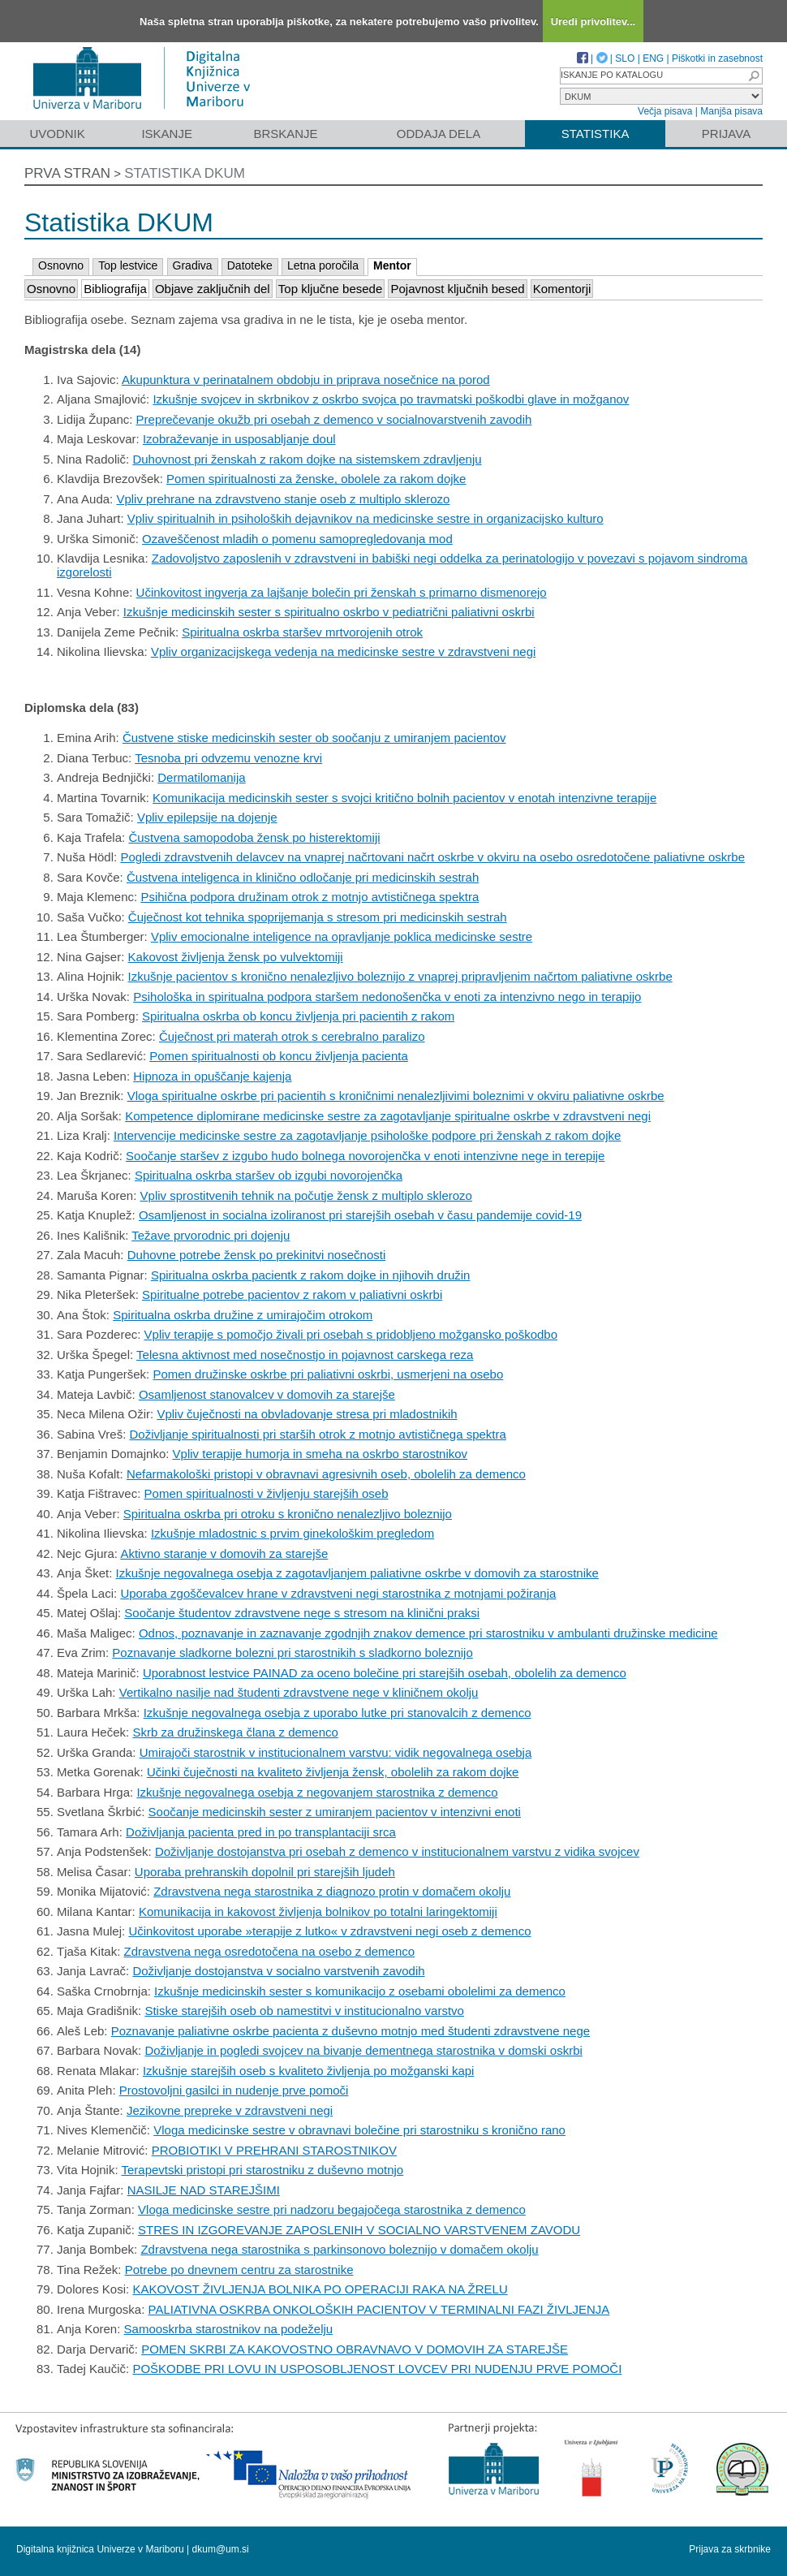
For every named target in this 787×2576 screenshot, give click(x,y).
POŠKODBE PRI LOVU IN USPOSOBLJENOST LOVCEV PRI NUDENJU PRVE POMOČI (376, 2368)
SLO (624, 58)
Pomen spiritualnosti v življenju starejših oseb (266, 1493)
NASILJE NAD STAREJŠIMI (203, 2190)
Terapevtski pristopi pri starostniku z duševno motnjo (263, 2170)
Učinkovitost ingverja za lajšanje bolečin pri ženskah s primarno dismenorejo (341, 592)
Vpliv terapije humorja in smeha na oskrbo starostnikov (320, 1454)
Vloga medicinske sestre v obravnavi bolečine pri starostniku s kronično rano (359, 2130)
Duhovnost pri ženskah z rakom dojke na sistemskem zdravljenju (306, 459)
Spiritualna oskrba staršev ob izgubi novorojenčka (268, 1175)
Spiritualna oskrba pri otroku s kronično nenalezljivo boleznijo (287, 1514)
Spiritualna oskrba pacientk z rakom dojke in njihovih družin (311, 1275)
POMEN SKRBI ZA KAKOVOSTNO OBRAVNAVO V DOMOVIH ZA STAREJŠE (354, 2349)
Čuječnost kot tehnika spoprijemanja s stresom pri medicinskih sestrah (317, 917)
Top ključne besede (330, 289)
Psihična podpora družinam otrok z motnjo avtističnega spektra (309, 897)
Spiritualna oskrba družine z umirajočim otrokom (242, 1315)
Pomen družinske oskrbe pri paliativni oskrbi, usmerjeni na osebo (328, 1374)
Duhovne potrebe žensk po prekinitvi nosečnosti (256, 1255)
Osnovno (61, 265)
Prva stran (67, 173)
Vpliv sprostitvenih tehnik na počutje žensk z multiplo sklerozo (306, 1195)
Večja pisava (665, 111)
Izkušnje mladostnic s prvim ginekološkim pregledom (292, 1533)
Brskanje (285, 133)
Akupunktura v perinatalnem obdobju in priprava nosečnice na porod (306, 379)
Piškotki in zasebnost (717, 58)
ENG (653, 58)
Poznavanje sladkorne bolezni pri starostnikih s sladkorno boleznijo (292, 1652)
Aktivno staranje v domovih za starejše (224, 1553)
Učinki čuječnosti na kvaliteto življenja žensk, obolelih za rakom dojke (333, 1772)
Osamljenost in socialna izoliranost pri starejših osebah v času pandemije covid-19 (360, 1215)
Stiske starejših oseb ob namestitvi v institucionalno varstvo (304, 2010)
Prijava (726, 133)
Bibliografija (115, 289)
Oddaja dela (438, 133)
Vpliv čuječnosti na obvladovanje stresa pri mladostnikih (307, 1414)
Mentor (392, 265)
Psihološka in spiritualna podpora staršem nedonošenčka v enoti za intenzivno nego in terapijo (387, 996)
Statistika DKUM (184, 173)
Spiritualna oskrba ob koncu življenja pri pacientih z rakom (298, 1016)
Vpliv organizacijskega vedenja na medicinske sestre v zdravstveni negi (343, 651)
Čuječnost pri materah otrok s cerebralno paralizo (292, 1036)
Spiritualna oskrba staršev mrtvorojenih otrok (302, 632)
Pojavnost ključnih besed (457, 289)
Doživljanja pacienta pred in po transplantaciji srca (261, 1832)
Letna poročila (323, 265)
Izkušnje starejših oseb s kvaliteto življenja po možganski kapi (309, 2071)
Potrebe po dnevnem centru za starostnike (239, 2269)
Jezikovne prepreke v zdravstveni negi (230, 2110)
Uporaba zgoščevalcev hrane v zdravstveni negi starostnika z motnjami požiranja (338, 1593)
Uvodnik (56, 133)
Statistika (595, 133)
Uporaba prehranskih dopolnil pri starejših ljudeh (265, 1872)
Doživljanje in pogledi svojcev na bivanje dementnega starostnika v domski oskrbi (363, 2050)
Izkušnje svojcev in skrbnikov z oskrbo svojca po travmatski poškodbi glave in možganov (391, 399)
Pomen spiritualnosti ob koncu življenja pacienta (278, 1056)
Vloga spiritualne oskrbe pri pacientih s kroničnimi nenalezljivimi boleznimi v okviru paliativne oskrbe (395, 1095)
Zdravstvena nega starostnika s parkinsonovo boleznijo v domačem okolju (339, 2249)
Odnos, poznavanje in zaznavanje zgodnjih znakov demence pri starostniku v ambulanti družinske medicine (428, 1633)
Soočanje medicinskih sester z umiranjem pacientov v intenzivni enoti (334, 1812)
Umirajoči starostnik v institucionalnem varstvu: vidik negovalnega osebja (336, 1752)
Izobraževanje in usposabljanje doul (239, 439)
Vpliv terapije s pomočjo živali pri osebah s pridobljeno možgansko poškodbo (350, 1334)
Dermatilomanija (201, 777)
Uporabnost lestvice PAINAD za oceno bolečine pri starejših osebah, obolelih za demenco (384, 1673)
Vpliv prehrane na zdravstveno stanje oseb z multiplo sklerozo (282, 499)
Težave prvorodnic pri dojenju (210, 1235)
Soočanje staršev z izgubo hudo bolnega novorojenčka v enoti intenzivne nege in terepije (365, 1156)
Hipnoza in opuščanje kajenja (212, 1076)
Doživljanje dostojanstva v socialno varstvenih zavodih (278, 1971)
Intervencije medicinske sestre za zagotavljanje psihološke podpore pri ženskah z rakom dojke (367, 1135)
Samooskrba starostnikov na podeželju (228, 2329)
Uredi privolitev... (593, 21)
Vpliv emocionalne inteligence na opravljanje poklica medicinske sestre (341, 936)
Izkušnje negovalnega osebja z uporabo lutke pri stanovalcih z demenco (337, 1712)
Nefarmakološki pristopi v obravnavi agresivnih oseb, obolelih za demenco (326, 1474)
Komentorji (562, 289)
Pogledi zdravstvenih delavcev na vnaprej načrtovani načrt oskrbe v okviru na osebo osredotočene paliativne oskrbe (432, 857)
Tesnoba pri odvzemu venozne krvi (228, 758)
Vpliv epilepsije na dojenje (207, 817)
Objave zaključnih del (212, 289)
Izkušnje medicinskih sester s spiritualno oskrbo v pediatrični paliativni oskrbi (329, 612)
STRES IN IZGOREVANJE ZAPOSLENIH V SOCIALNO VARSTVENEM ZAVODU (359, 2230)
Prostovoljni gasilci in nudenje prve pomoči (234, 2090)
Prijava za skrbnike (730, 2549)
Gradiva (193, 265)
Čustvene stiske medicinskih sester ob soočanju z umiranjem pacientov (314, 737)
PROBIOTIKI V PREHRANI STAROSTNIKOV (274, 2150)
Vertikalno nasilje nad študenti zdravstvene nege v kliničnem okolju (299, 1692)
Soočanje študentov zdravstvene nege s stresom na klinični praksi (302, 1613)
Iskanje (166, 133)
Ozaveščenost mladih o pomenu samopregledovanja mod (297, 539)
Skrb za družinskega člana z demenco (235, 1732)
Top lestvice (127, 265)
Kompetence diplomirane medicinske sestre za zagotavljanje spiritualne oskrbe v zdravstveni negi (388, 1116)
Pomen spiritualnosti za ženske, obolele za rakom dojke (316, 478)
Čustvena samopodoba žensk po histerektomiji (254, 837)
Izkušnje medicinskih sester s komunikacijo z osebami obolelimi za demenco (360, 1991)
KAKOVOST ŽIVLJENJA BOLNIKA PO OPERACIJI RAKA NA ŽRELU (319, 2289)
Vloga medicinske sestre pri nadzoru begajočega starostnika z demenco (332, 2209)
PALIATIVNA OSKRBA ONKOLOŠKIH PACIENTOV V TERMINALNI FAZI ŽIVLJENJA (379, 2309)
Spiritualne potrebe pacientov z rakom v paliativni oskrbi (292, 1294)
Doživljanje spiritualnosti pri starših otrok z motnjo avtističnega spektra (318, 1434)
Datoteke (250, 265)
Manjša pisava (731, 111)
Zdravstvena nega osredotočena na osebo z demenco (269, 1951)
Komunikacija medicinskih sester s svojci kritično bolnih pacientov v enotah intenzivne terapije (404, 798)
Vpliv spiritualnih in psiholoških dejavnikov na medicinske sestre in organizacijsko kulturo (365, 518)
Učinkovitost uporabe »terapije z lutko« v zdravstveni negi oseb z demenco (329, 1931)
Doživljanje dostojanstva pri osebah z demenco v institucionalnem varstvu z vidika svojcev (397, 1851)
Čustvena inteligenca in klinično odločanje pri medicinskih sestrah (303, 877)
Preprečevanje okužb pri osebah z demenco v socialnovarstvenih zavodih (334, 419)
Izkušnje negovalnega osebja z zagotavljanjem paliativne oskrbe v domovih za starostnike (357, 1573)
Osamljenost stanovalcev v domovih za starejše (267, 1394)
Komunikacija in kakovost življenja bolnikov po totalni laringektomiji (318, 1911)
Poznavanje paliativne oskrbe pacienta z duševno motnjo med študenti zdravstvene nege (350, 2031)
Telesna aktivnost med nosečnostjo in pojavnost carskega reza (304, 1354)
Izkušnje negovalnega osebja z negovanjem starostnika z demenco (316, 1792)
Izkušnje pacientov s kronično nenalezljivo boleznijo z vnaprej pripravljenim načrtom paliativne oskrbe (400, 976)
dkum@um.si (220, 2549)
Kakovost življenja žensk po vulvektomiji (235, 957)
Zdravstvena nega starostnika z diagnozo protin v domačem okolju (331, 1891)
